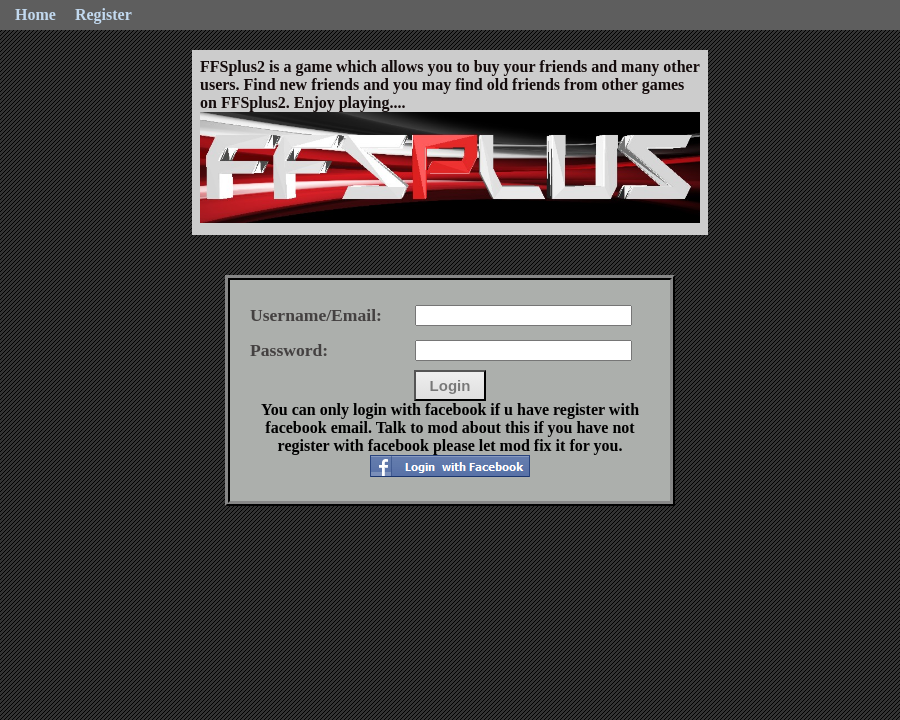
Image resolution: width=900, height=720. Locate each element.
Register (103, 14)
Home (35, 14)
